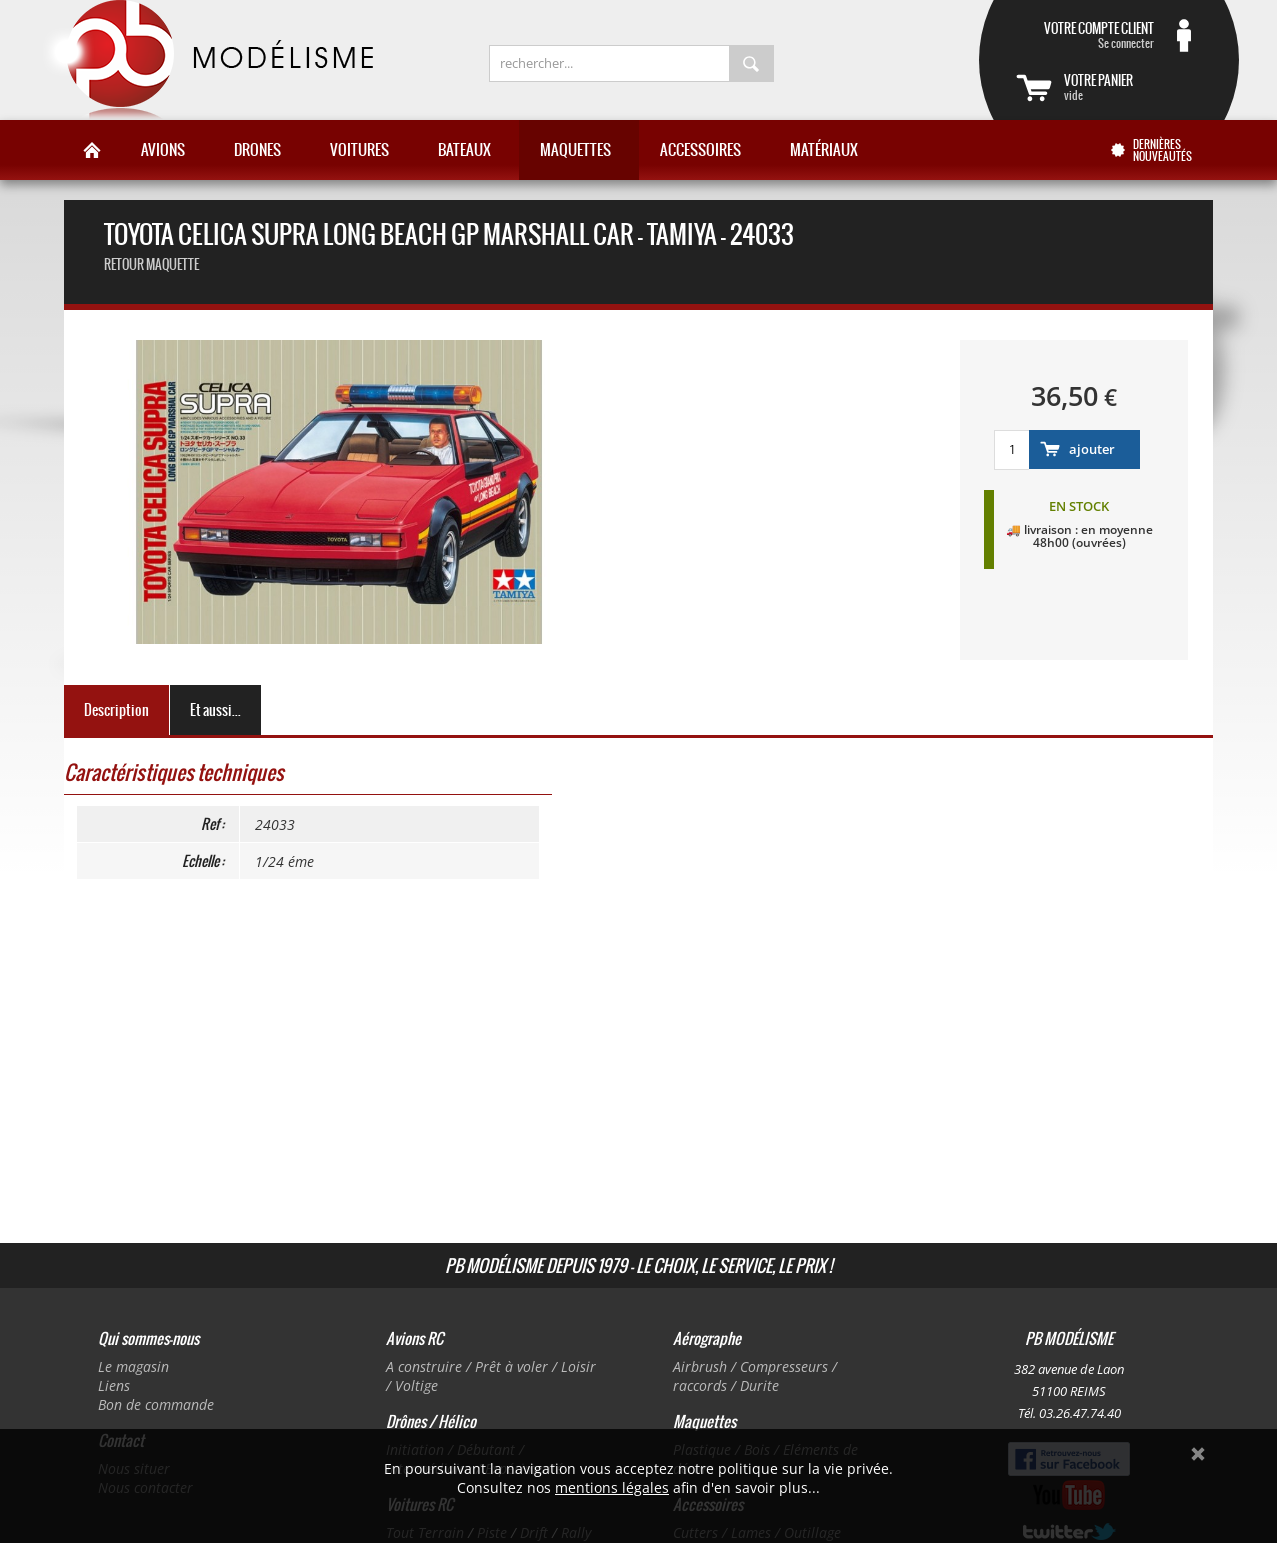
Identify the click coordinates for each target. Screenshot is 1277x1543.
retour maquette (151, 264)
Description (116, 710)
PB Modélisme (206, 60)
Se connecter (1085, 35)
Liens (114, 1385)
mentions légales (612, 1487)
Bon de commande (156, 1404)
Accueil (92, 150)
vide (1133, 87)
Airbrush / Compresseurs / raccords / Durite (755, 1376)
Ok (1198, 1454)
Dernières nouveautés (1162, 150)
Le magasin (133, 1366)
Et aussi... (215, 710)
